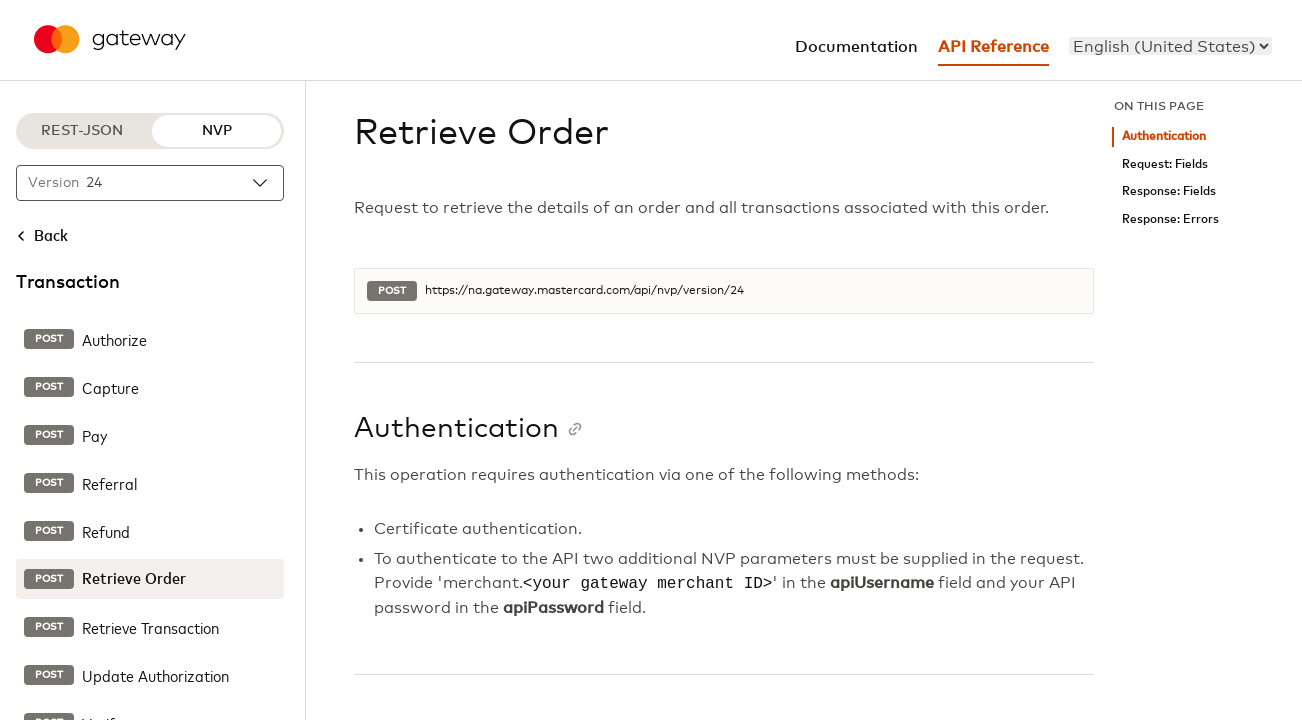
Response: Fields (1169, 191)
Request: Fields (1165, 164)
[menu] (1170, 46)
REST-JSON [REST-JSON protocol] (82, 131)
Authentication (1164, 136)
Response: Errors (1170, 219)
